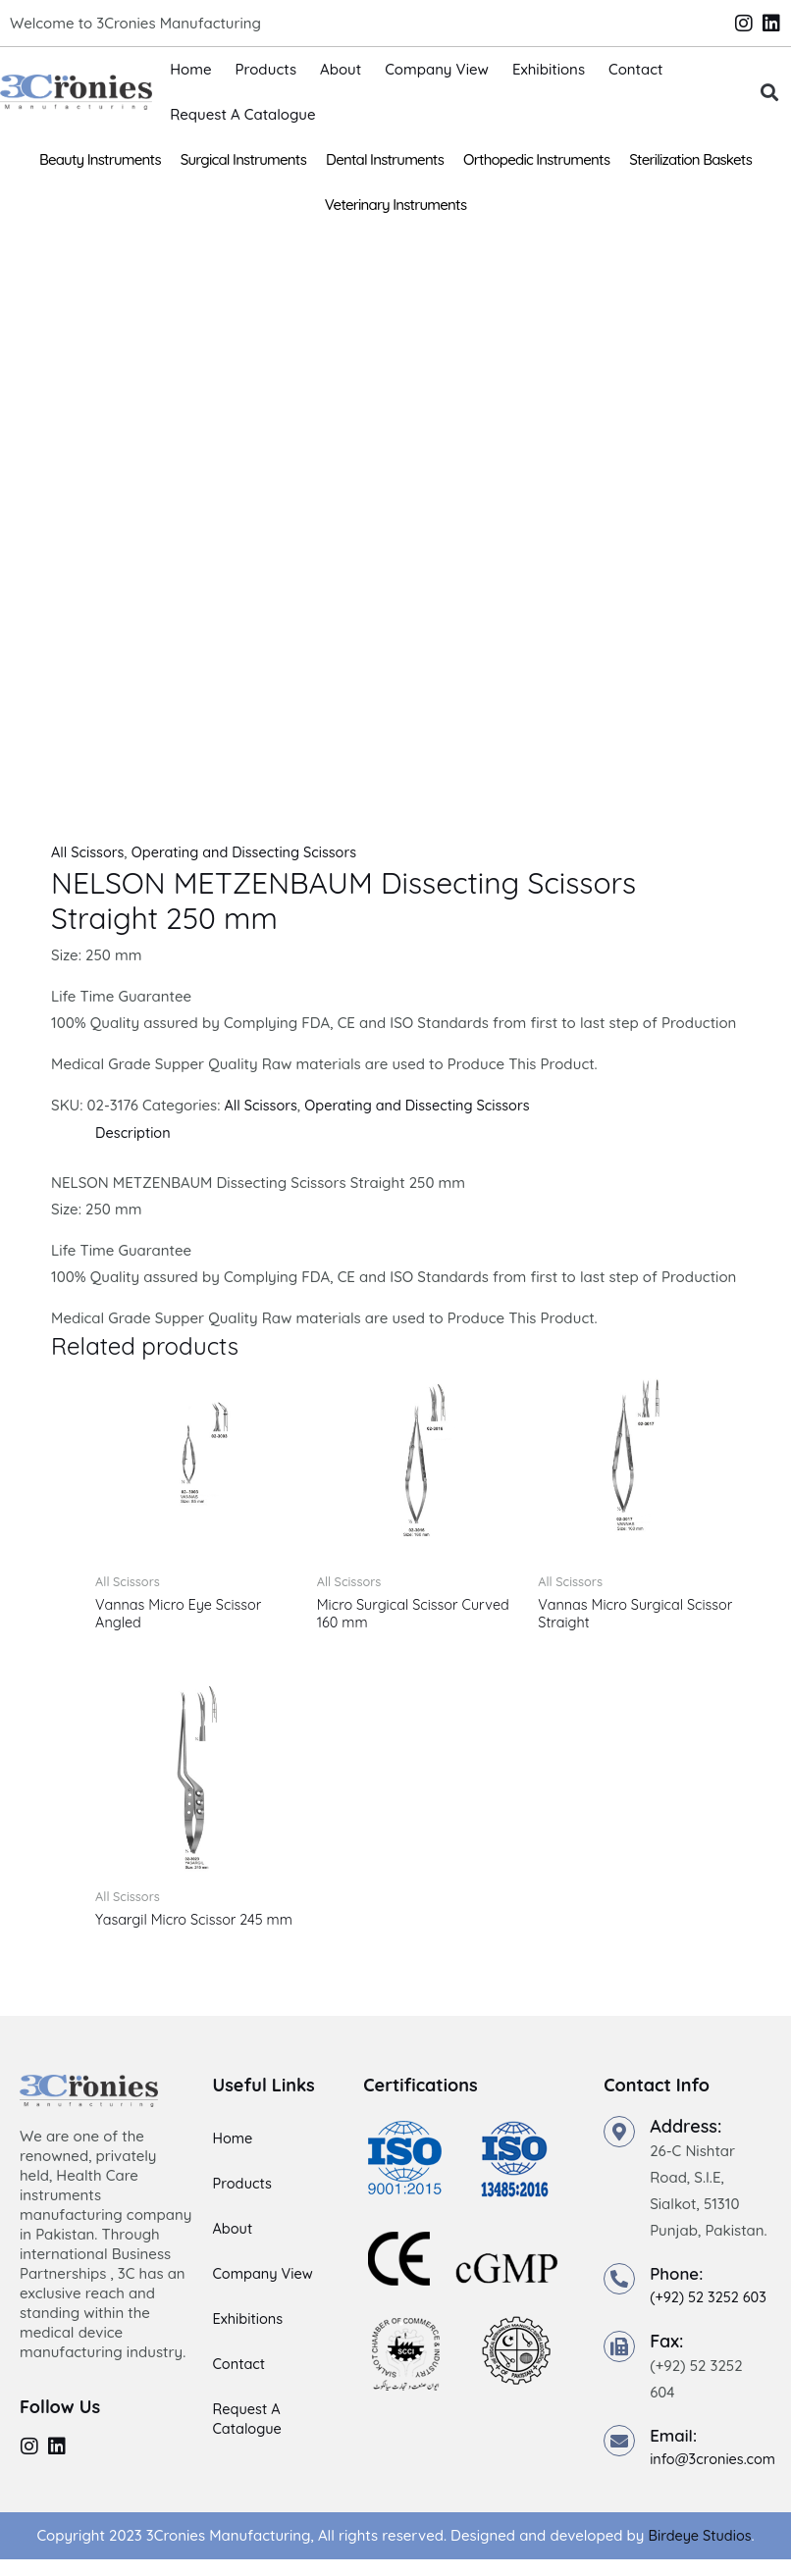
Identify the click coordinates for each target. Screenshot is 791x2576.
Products (266, 69)
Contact (635, 69)
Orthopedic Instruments (536, 159)
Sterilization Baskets (690, 159)
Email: (675, 2453)
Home (190, 69)
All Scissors (89, 852)
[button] (770, 93)
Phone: (678, 2292)
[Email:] (619, 2458)
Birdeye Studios (699, 2553)
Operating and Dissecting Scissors (251, 852)
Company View (437, 69)
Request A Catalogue (242, 114)
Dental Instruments (385, 159)
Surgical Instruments (243, 159)
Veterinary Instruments (396, 204)
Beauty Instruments (100, 159)
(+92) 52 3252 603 (710, 2316)
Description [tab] (134, 1131)
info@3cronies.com (715, 2477)
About (340, 69)
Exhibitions (548, 69)
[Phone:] (619, 2297)
